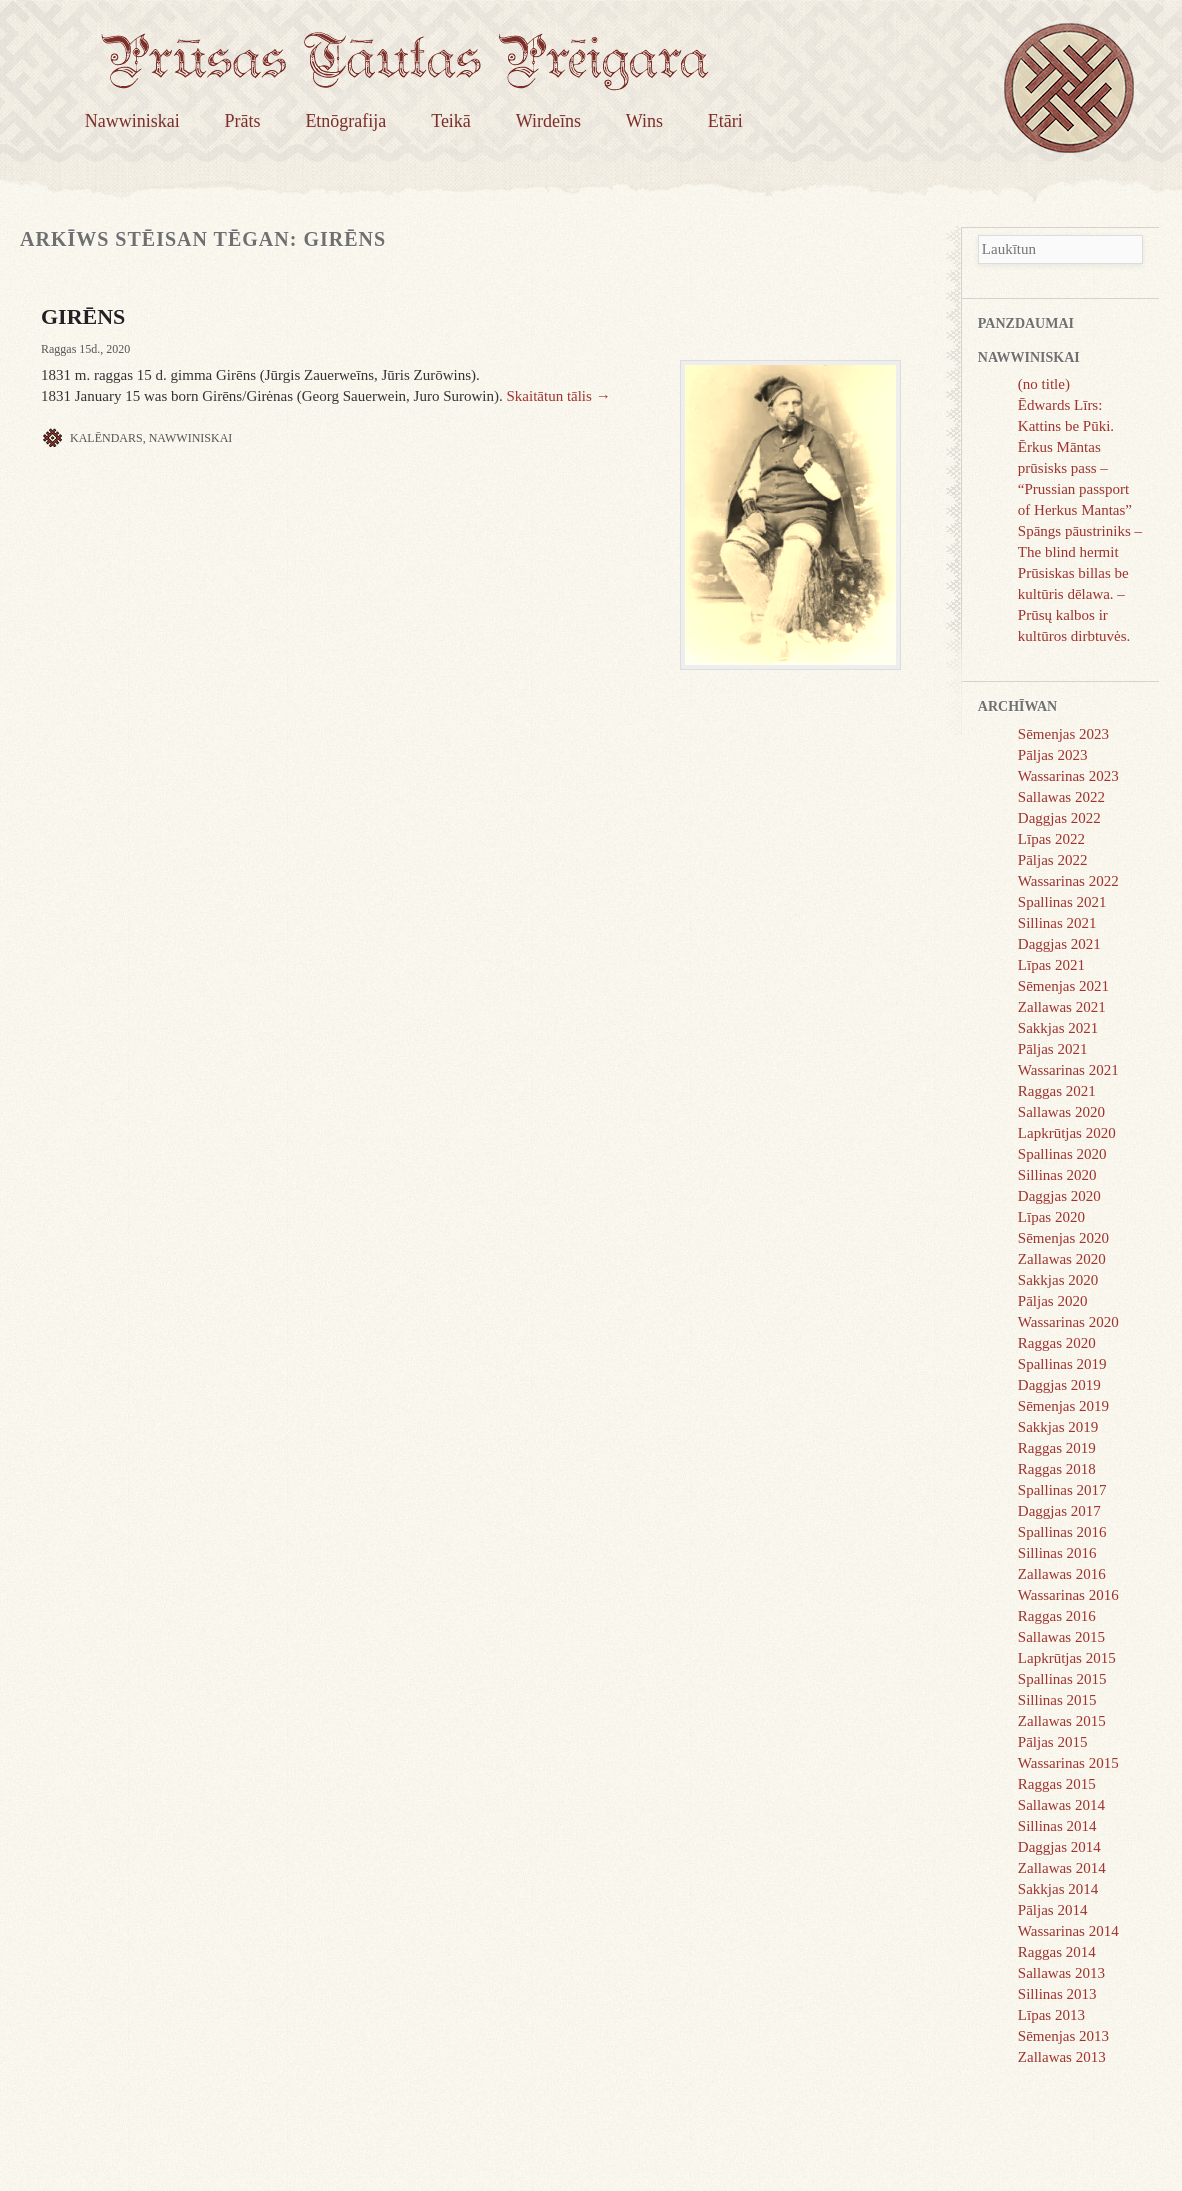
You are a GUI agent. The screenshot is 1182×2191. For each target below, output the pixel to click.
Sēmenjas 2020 (1063, 1238)
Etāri (725, 121)
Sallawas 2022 (1061, 797)
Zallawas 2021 (1062, 1007)
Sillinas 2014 (1057, 1826)
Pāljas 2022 (1053, 860)
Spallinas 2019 (1062, 1364)
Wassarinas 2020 (1068, 1322)
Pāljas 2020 (1053, 1301)
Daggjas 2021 (1059, 944)
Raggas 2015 (1057, 1784)
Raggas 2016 (1057, 1616)
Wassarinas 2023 (1068, 776)
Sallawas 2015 (1061, 1637)
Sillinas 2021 (1057, 923)
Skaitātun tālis (558, 396)
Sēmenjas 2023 (1063, 734)
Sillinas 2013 (1057, 1994)
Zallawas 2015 (1062, 1721)
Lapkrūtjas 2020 (1067, 1133)
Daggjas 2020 (1059, 1196)
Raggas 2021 (1057, 1091)
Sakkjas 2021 (1058, 1028)
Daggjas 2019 (1059, 1385)
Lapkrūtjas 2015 (1067, 1658)
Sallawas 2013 (1061, 1973)
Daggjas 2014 (1059, 1847)
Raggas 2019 (1057, 1448)
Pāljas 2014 (1053, 1910)
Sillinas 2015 (1057, 1700)
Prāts (243, 121)
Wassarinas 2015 (1068, 1763)
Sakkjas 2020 (1058, 1280)
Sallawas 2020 (1061, 1112)
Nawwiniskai (132, 121)
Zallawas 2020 (1062, 1259)
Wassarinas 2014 (1068, 1931)
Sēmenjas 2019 (1063, 1406)
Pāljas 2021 (1053, 1049)
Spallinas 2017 (1062, 1490)
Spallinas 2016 (1062, 1532)
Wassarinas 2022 (1068, 881)
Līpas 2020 (1051, 1217)
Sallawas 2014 (1061, 1805)
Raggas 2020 (1057, 1343)
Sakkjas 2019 (1058, 1427)
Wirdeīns (548, 121)
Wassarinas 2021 (1068, 1070)
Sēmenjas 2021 (1063, 986)
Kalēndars (106, 438)
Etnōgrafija (345, 121)
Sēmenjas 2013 (1063, 2036)
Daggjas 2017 (1059, 1511)
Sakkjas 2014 (1058, 1889)
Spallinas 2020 (1062, 1154)
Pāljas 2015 (1053, 1742)
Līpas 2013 (1051, 2015)
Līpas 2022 (1051, 839)
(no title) (1044, 384)
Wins (644, 121)
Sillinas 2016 (1057, 1553)
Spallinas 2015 (1062, 1679)
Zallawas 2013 (1062, 2057)
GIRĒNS (83, 316)
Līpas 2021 (1051, 965)
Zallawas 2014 (1062, 1868)
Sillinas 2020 (1057, 1175)
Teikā (451, 121)
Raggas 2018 (1057, 1469)
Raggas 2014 (1057, 1952)
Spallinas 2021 (1062, 902)
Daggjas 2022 (1059, 818)
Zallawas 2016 (1062, 1574)
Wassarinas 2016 (1068, 1595)
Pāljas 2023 (1053, 755)
